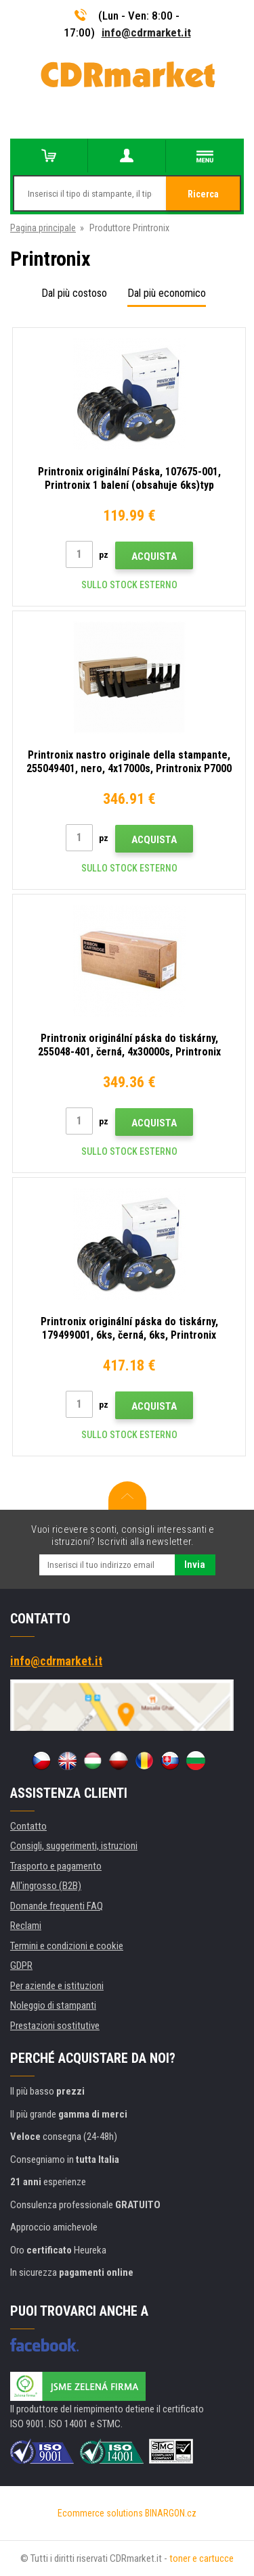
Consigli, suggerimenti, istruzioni (73, 1846)
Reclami (25, 1925)
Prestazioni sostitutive (55, 2026)
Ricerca (203, 194)
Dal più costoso (74, 293)
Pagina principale (43, 227)
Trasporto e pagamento (56, 1866)
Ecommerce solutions (100, 2513)
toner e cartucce (201, 2558)
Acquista (154, 556)
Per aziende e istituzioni (57, 1986)
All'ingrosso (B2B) (45, 1886)
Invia (194, 1564)
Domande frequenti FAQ (56, 1906)
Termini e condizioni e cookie (66, 1946)
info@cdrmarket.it (146, 32)
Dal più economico (166, 293)
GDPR (21, 1965)
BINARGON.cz (170, 2513)
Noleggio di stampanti (53, 2005)
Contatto (28, 1826)
